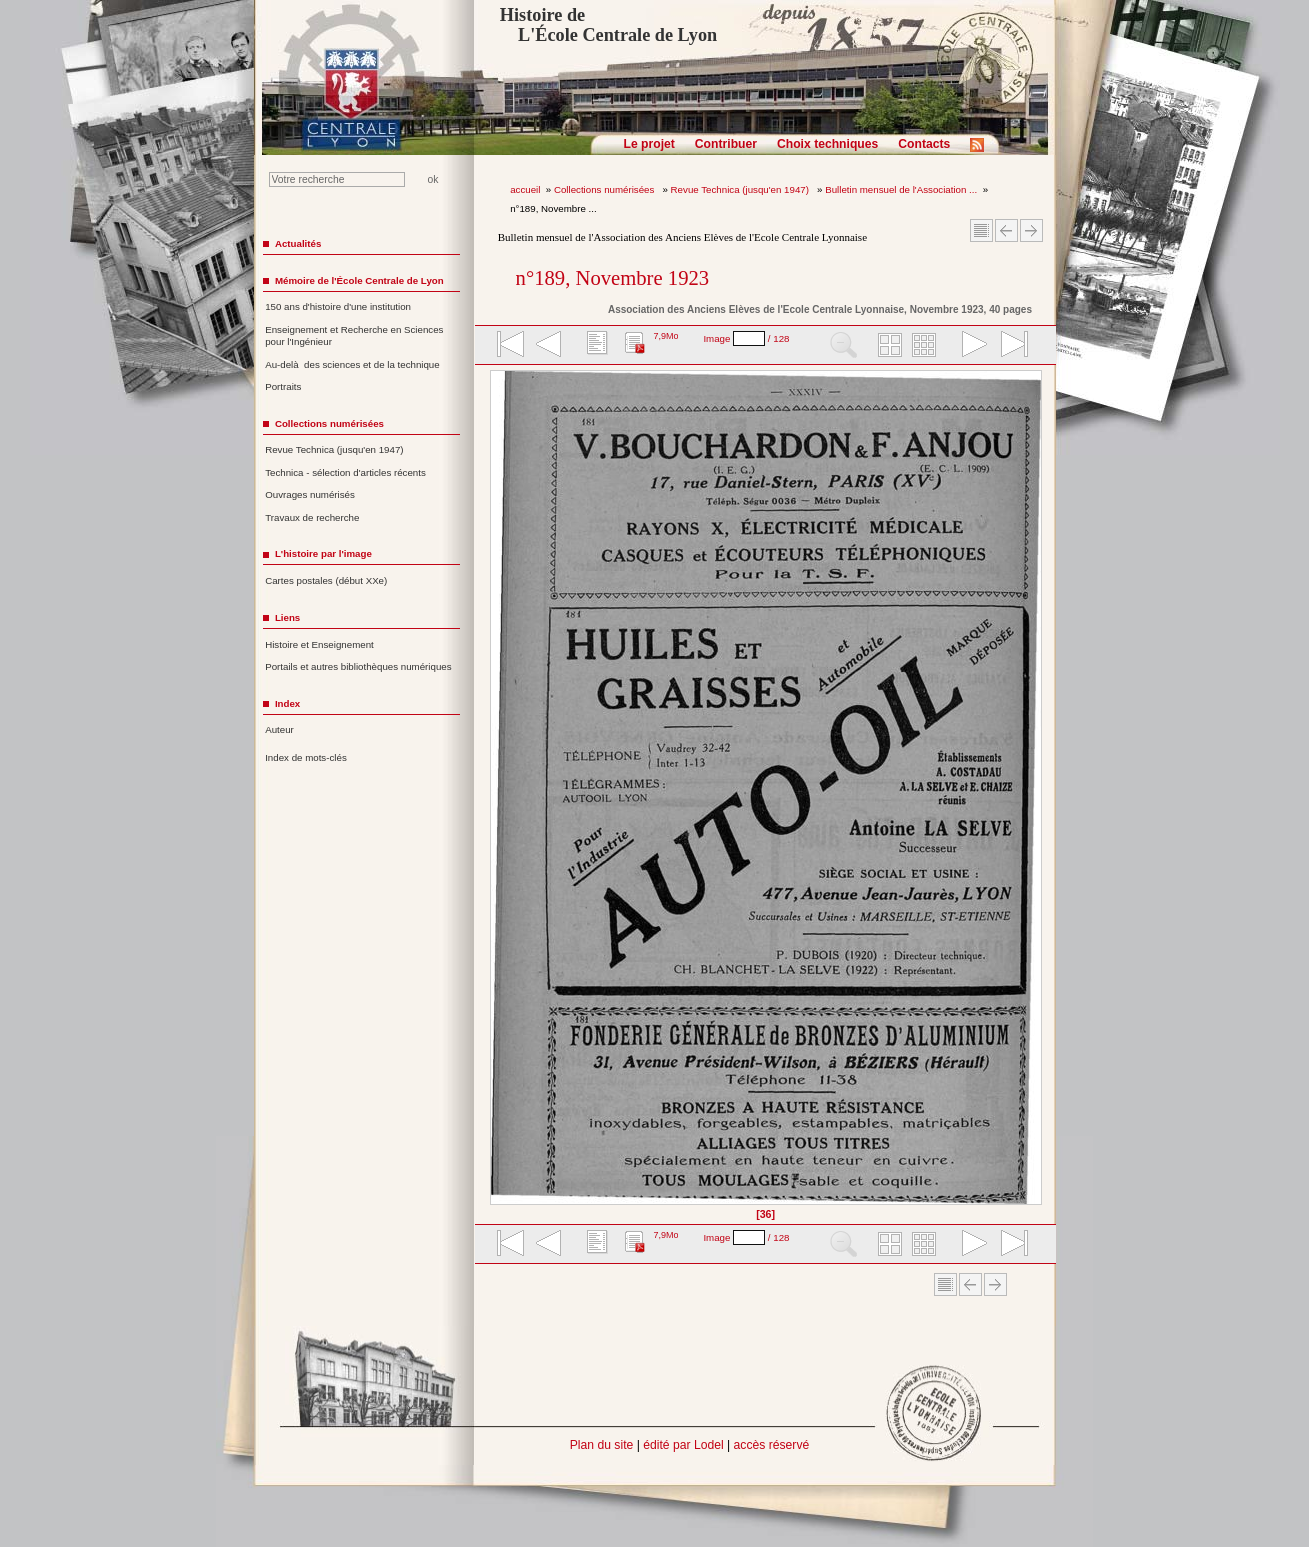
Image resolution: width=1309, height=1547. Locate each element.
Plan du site (602, 1445)
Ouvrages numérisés (310, 494)
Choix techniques (827, 144)
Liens (287, 617)
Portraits (283, 386)
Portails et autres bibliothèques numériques (358, 666)
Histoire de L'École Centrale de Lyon (608, 25)
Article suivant (1031, 230)
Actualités (298, 243)
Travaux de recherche (312, 517)
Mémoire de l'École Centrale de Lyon (359, 280)
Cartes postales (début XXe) (326, 580)
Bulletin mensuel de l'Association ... (901, 189)
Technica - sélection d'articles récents (345, 472)
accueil (525, 189)
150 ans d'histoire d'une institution (338, 306)
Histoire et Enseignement (319, 644)
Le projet (649, 144)
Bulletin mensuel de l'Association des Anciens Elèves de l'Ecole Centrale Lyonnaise (682, 237)
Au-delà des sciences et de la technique (352, 364)
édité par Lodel (683, 1445)
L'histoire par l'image (323, 553)
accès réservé (772, 1445)
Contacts (924, 144)
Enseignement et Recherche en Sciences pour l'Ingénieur (354, 336)
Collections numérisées (605, 189)
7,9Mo (665, 336)
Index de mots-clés (306, 757)
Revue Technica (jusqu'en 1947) (741, 189)
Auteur (279, 729)
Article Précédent (1006, 230)
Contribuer (726, 144)
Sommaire (981, 230)
